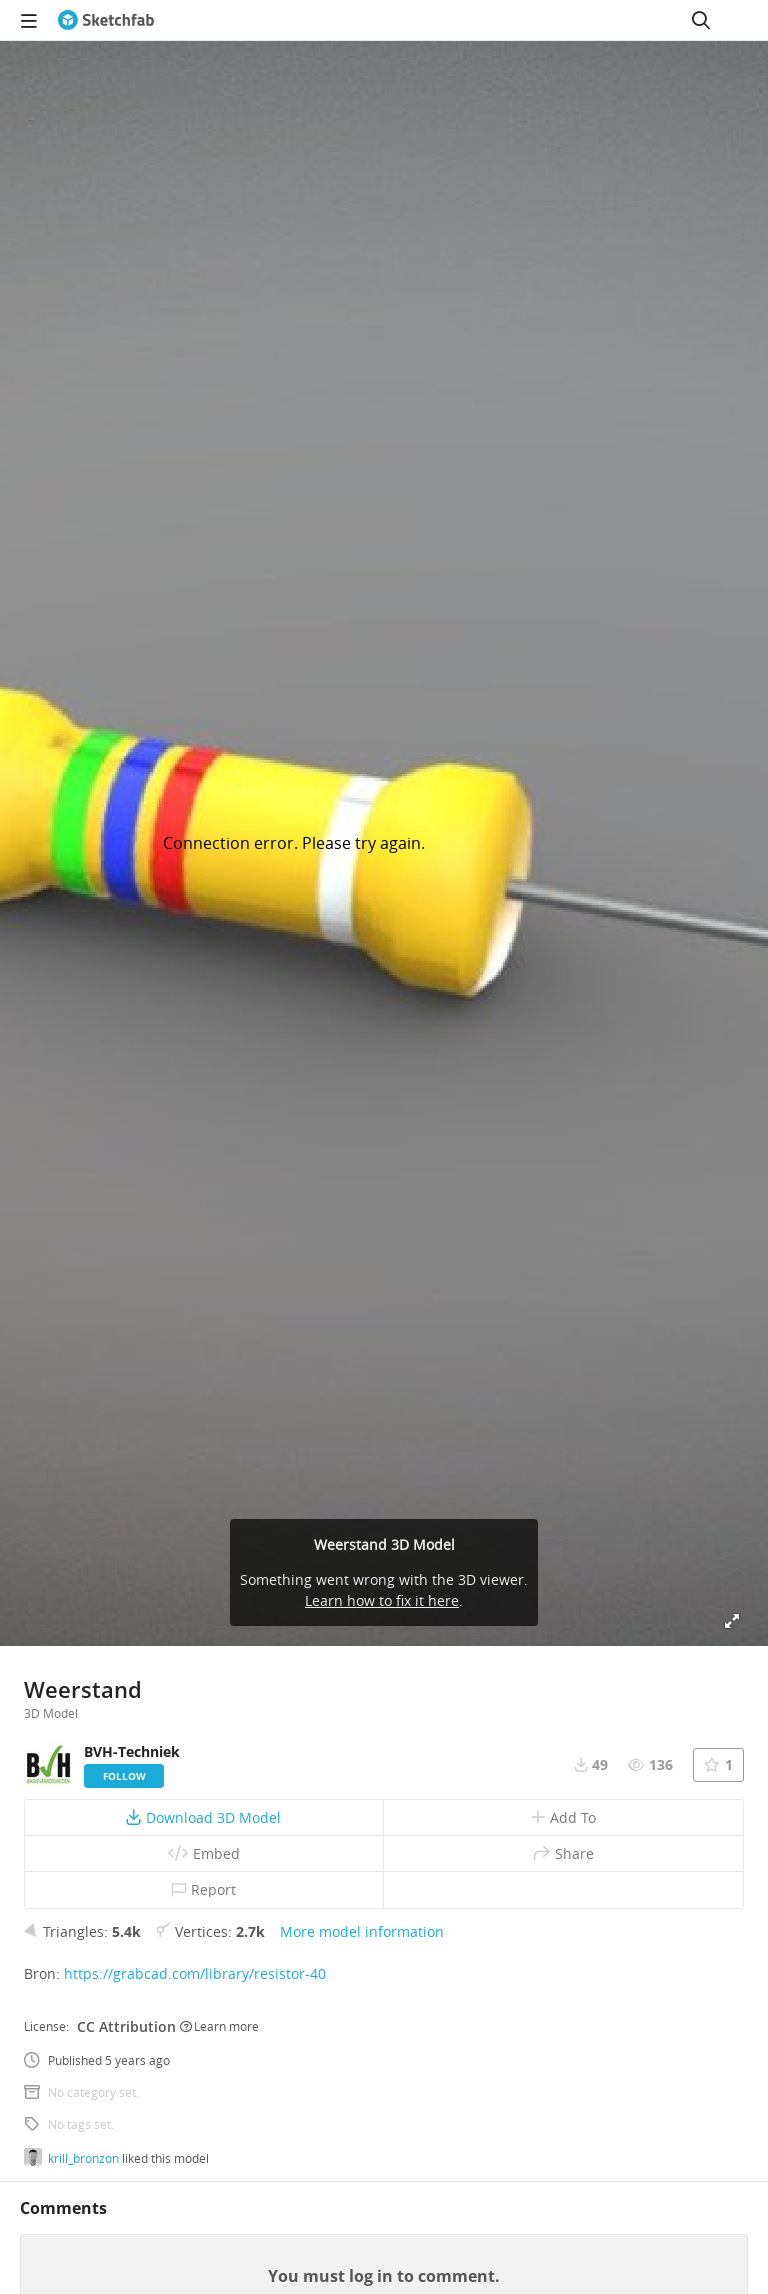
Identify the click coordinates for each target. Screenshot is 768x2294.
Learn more (219, 2026)
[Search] (701, 20)
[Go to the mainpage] (106, 20)
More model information (362, 1931)
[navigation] (29, 20)
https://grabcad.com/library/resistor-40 (195, 1973)
